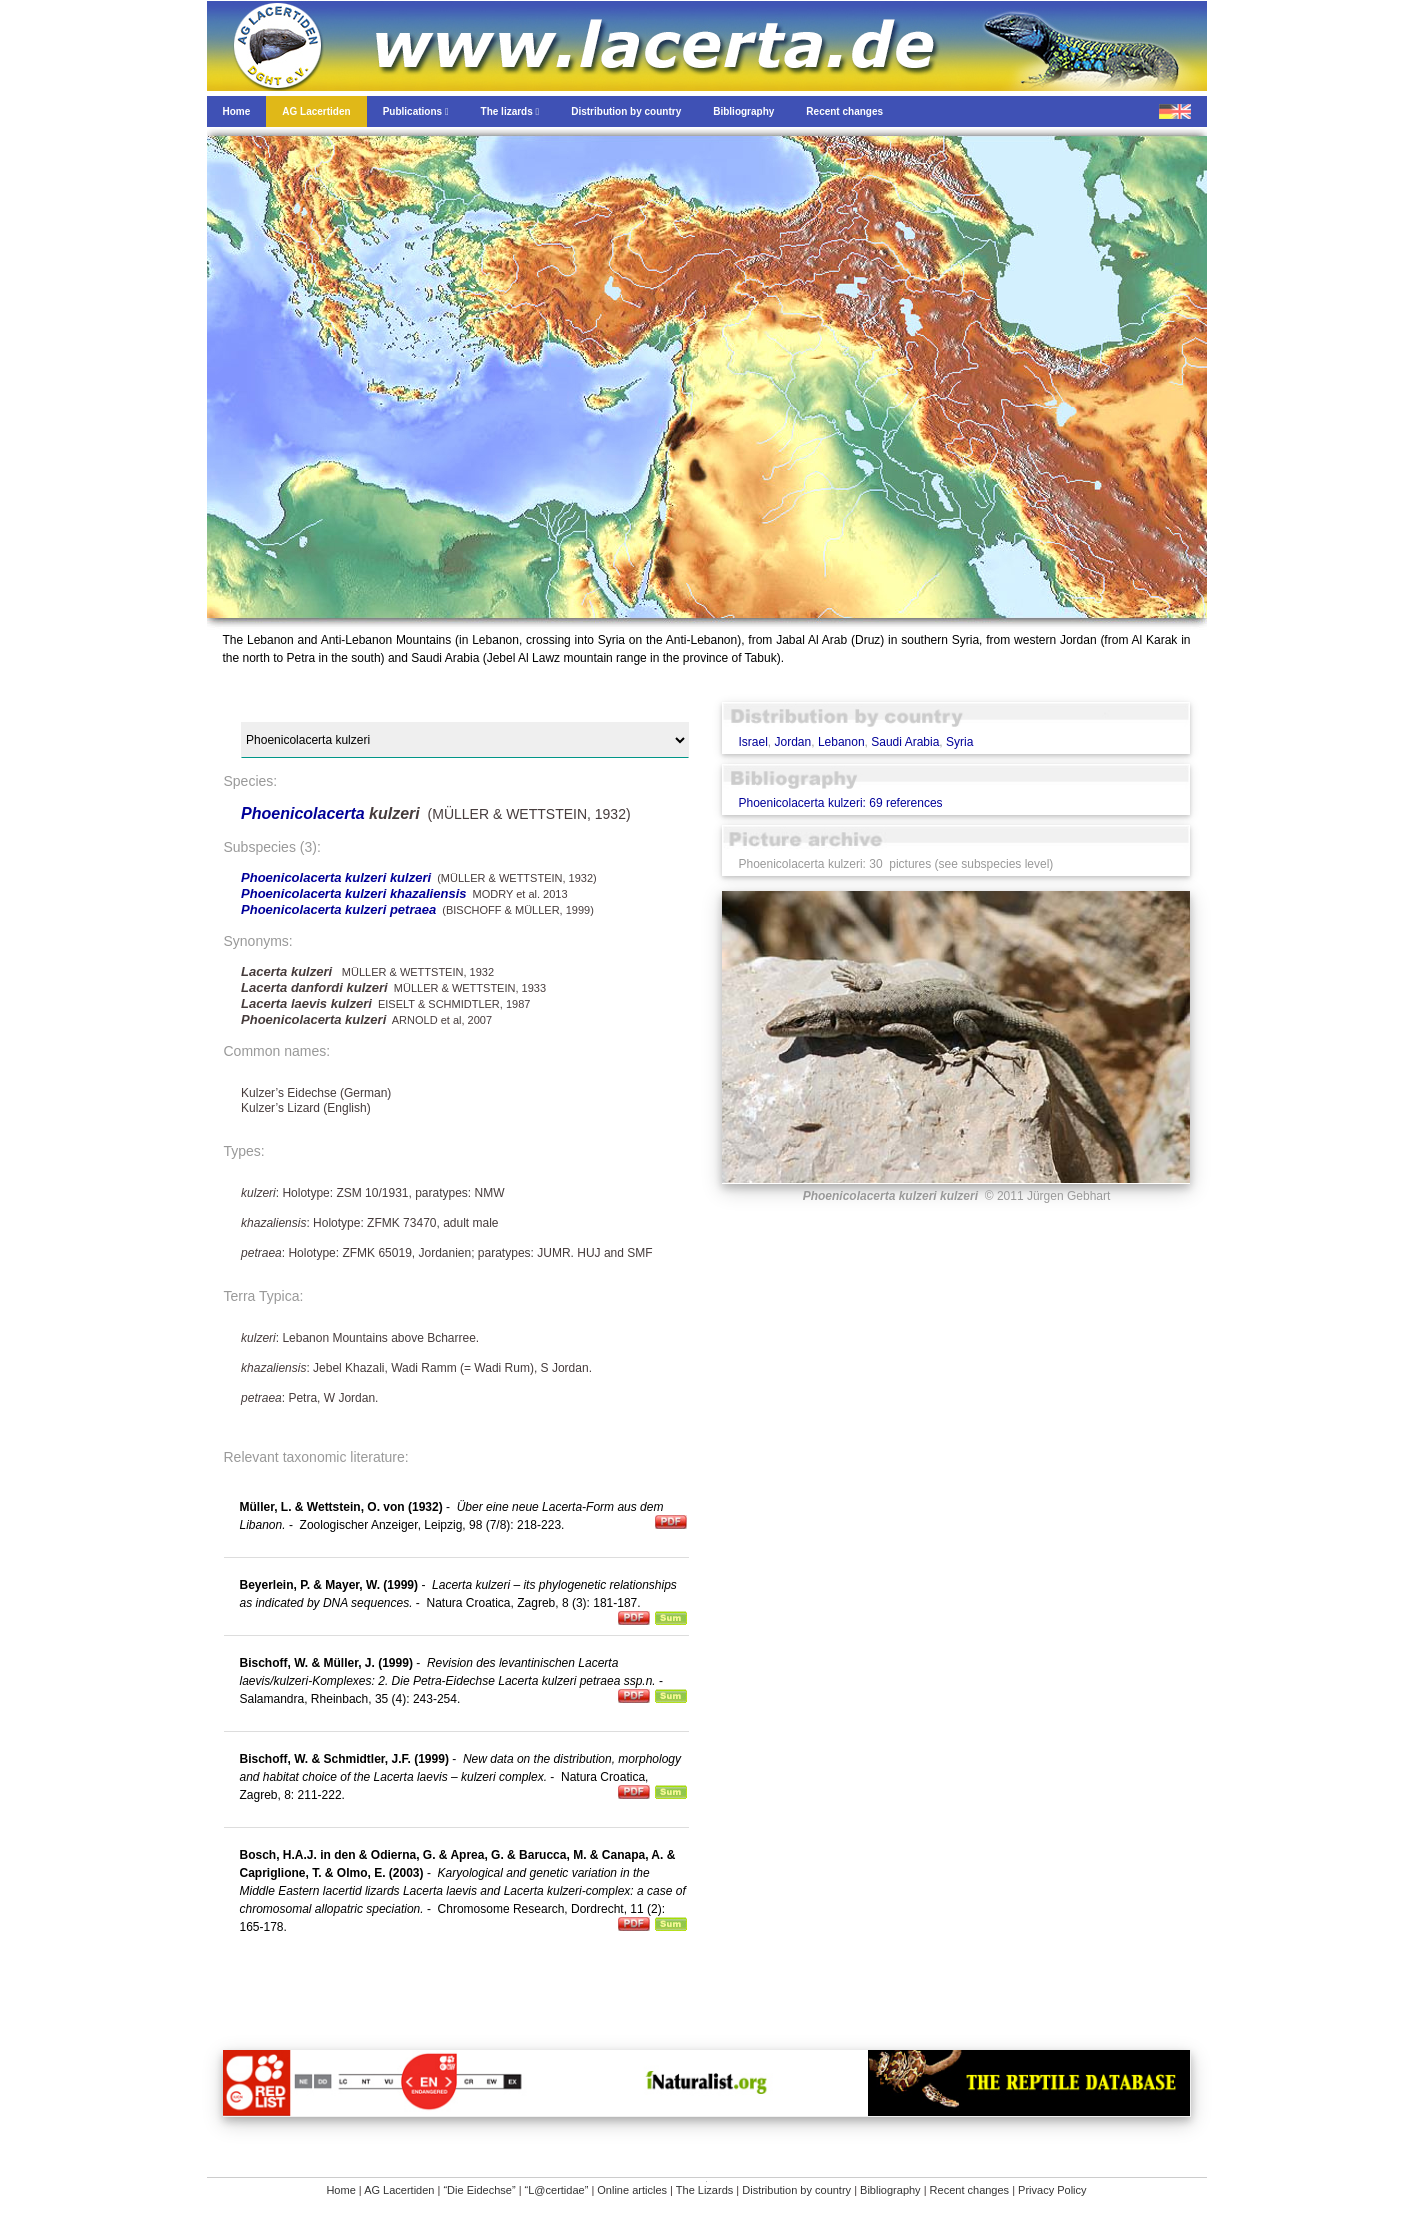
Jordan (793, 742)
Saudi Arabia (905, 742)
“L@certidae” (557, 2190)
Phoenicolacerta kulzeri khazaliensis (353, 893)
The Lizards (704, 2190)
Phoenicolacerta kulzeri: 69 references (840, 803)
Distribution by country (796, 2190)
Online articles (632, 2190)
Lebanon (841, 742)
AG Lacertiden (399, 2190)
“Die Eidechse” (479, 2190)
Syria (959, 742)
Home (340, 2190)
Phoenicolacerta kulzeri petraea (338, 909)
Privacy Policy (1052, 2190)
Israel (752, 742)
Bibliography (890, 2190)
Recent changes (970, 2190)
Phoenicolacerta (305, 813)
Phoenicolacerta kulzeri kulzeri (336, 877)
